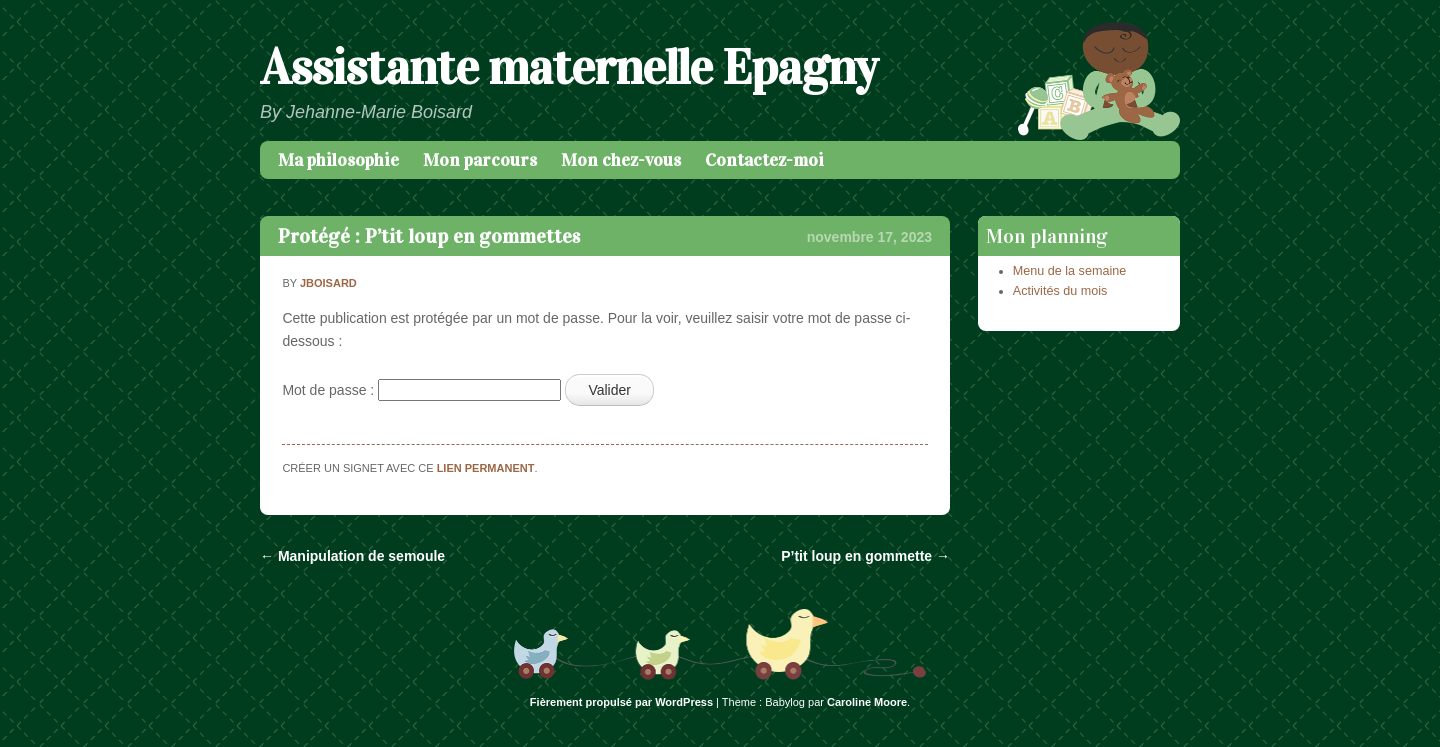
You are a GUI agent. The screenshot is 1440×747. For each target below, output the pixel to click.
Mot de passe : (421, 390)
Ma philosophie (338, 160)
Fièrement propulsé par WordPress (621, 702)
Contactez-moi (764, 160)
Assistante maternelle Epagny (568, 67)
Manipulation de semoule (352, 556)
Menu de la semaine (1069, 271)
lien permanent (486, 468)
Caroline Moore (867, 702)
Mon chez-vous (621, 160)
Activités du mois (1060, 291)
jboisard (328, 283)
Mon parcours (480, 160)
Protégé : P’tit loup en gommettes (429, 236)
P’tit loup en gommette (865, 556)
